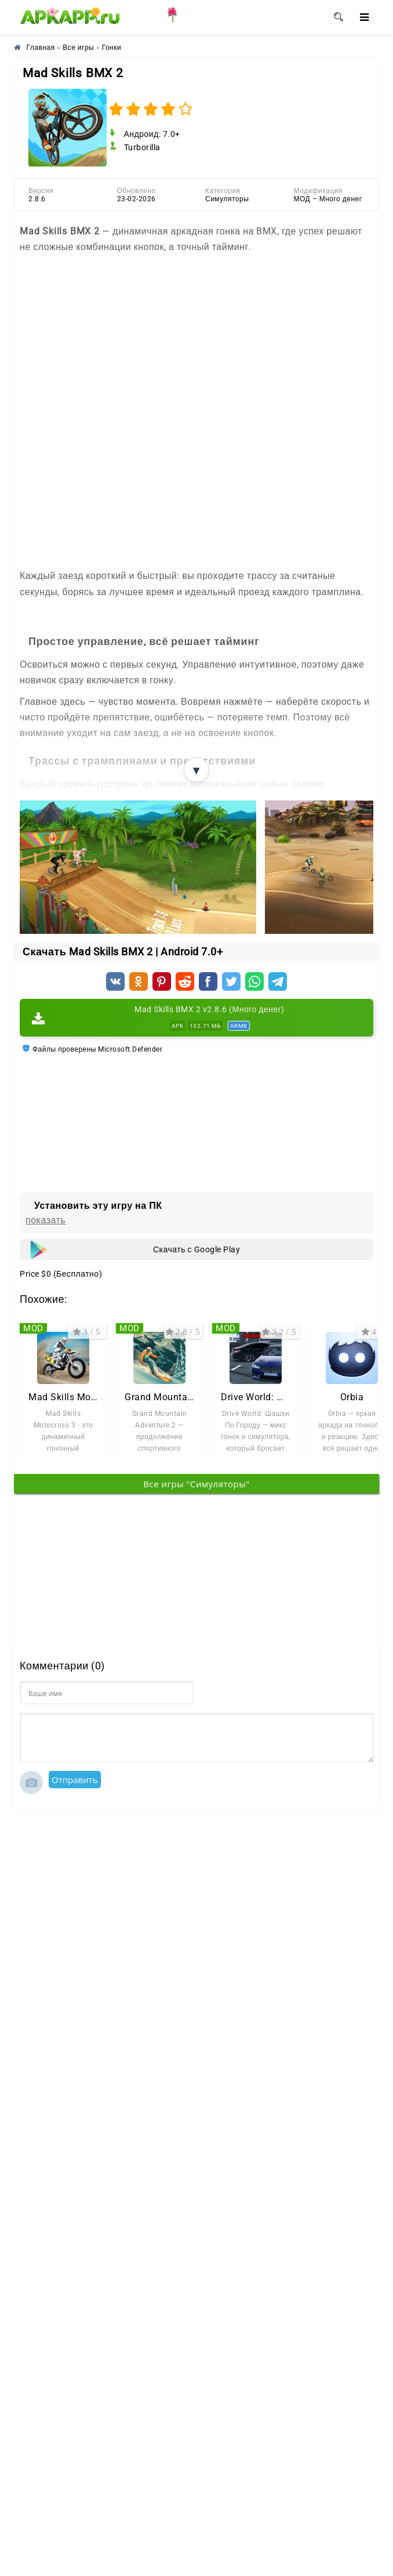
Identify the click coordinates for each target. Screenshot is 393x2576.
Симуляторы (227, 199)
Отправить (75, 1779)
